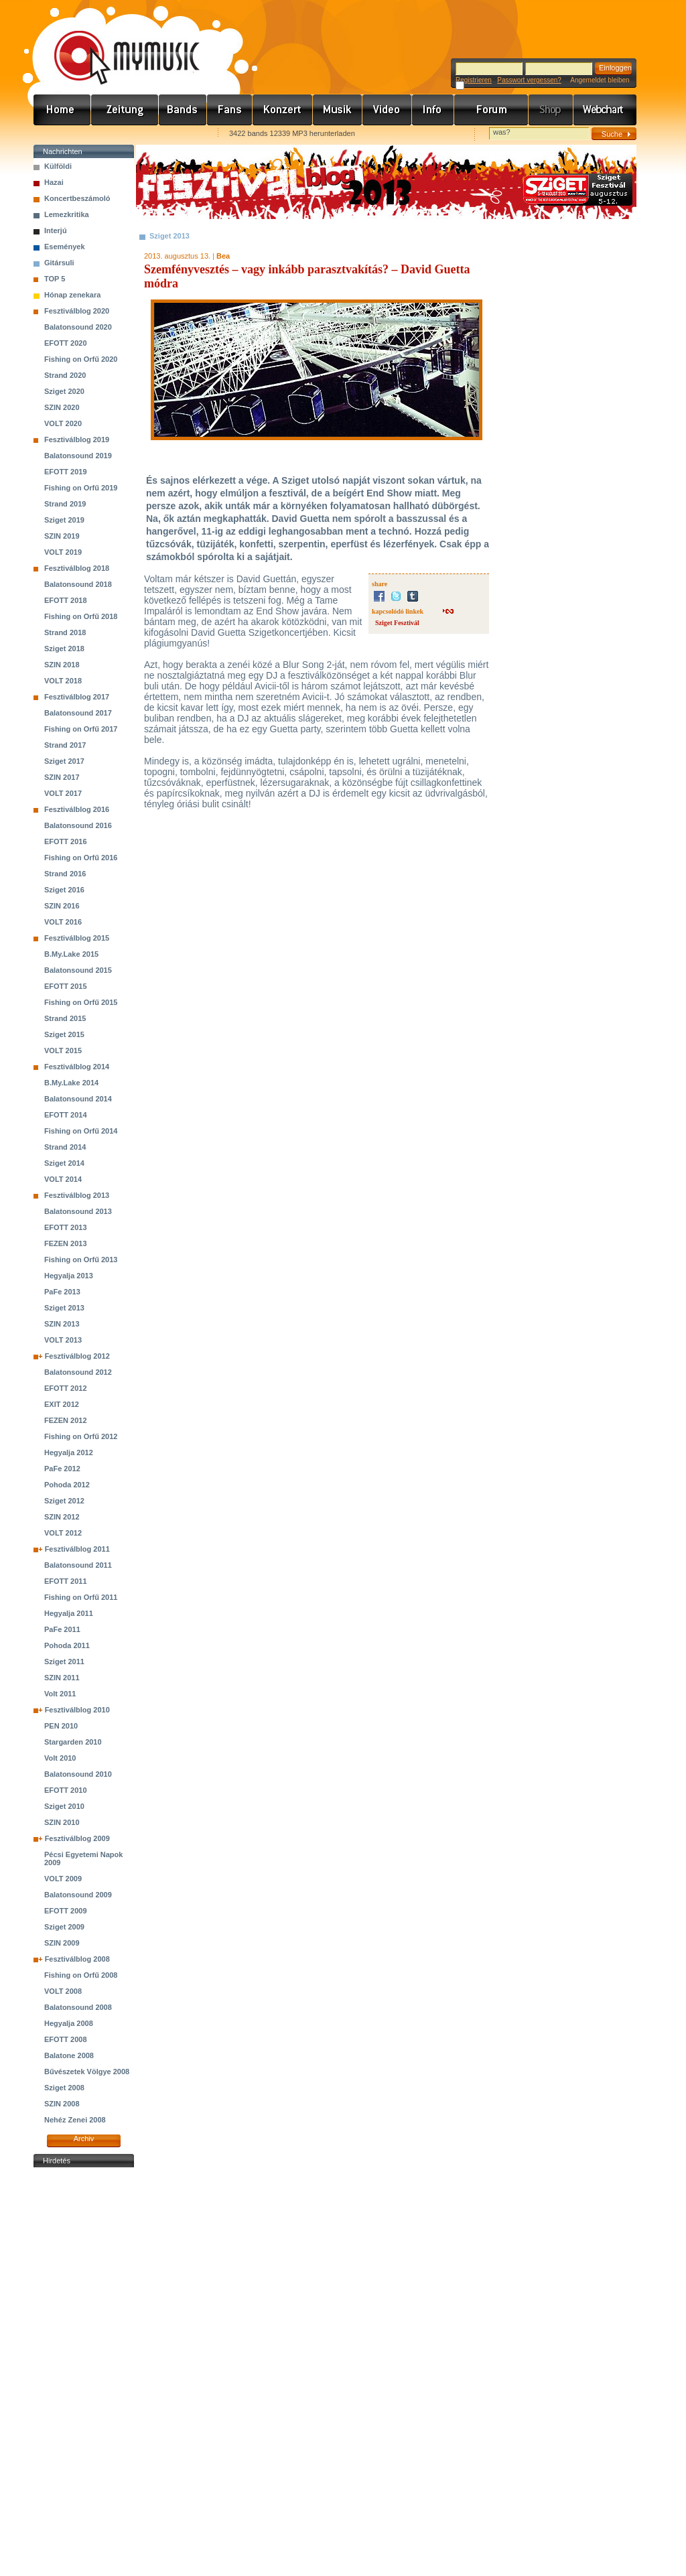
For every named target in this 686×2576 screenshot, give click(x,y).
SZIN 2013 (62, 1324)
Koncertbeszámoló (77, 198)
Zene (337, 109)
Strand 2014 (65, 1147)
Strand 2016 (65, 874)
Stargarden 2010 (73, 1742)
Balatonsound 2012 (78, 1372)
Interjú (55, 230)
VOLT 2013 (63, 1340)
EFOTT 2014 (65, 1115)
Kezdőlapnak (117, 134)
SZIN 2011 (62, 1678)
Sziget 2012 (64, 1501)
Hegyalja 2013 (68, 1276)
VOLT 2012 (63, 1533)
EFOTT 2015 (65, 986)
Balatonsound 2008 (78, 2007)
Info (433, 109)
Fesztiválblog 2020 (76, 311)
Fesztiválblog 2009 (77, 1838)
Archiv (84, 2138)
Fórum (491, 109)
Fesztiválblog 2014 (76, 1067)
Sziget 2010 (64, 1806)
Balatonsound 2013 (78, 1211)
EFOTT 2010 (65, 1790)
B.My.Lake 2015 (71, 954)
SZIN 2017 (62, 777)
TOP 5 (54, 279)
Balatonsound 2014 (78, 1099)
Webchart (604, 109)
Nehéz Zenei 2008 (75, 2120)
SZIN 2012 (62, 1517)
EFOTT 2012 (65, 1388)
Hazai (54, 182)
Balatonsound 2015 (78, 970)
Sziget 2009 (64, 1927)
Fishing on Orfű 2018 (80, 616)
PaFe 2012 (62, 1469)
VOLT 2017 (63, 793)
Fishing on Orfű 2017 (80, 729)
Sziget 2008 (64, 2088)
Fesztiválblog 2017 (76, 697)
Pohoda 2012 (67, 1485)
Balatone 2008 (69, 2055)
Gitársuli (59, 263)
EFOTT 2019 (65, 472)
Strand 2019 (65, 504)
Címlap (62, 109)
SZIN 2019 (62, 536)
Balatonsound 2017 (78, 713)
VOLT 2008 (63, 1991)
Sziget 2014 (64, 1163)
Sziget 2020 (64, 391)
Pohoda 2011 (67, 1645)
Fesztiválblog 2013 (76, 1195)
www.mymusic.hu (115, 43)
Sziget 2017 (64, 761)
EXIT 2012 (61, 1404)
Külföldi (58, 166)
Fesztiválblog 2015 (76, 938)
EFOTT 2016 (65, 841)
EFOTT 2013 (65, 1227)
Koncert (283, 109)
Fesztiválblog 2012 (77, 1356)
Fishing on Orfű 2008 (80, 1975)
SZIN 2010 (62, 1822)
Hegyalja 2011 (68, 1613)
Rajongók (230, 109)
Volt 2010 (60, 1758)
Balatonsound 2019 (78, 456)
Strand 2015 (65, 1018)
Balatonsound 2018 (78, 584)
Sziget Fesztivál (397, 622)
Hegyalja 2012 (68, 1452)
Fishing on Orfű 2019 (80, 488)
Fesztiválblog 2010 (77, 1710)
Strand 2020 (65, 375)
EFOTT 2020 (65, 343)
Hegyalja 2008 (68, 2023)
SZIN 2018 (62, 665)
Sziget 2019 (64, 520)
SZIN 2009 (62, 1943)
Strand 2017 (65, 745)
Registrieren (474, 80)
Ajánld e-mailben (174, 134)
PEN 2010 (61, 1726)
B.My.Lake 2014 (71, 1083)
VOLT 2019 (63, 552)
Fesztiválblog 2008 (77, 1959)
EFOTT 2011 (65, 1581)
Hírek (125, 109)
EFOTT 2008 (65, 2039)
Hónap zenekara (72, 295)
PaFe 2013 (62, 1292)
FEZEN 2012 (65, 1420)
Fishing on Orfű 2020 (80, 359)
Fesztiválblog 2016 (76, 809)
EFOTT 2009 (65, 1911)
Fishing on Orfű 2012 (80, 1436)
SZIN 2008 (62, 2104)
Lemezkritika (66, 214)
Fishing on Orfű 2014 (80, 1131)
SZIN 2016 (62, 906)
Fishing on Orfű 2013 (80, 1260)
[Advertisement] (84, 2372)
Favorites (60, 134)
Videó (387, 109)
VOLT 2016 (63, 922)
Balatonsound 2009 (78, 1895)
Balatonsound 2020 (78, 327)
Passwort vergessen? (529, 80)
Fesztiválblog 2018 (76, 568)
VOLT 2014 (63, 1179)
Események (64, 247)
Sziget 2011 (64, 1661)
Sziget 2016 (64, 890)
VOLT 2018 (63, 681)
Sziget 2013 (64, 1308)
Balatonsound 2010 (78, 1774)
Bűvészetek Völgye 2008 (86, 2071)
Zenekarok (183, 109)
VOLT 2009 (63, 1879)
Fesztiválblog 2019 (76, 439)
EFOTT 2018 (65, 600)
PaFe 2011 (62, 1629)
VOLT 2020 (63, 423)
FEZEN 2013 (65, 1243)
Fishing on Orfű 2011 (80, 1597)
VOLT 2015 (63, 1050)
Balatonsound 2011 (78, 1565)
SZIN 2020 (62, 407)
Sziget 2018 (64, 649)
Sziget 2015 (64, 1034)
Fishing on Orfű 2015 (80, 1002)
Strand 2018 (65, 632)
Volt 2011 (60, 1694)
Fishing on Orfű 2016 (80, 858)
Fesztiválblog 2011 (77, 1549)
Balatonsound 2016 (78, 825)
